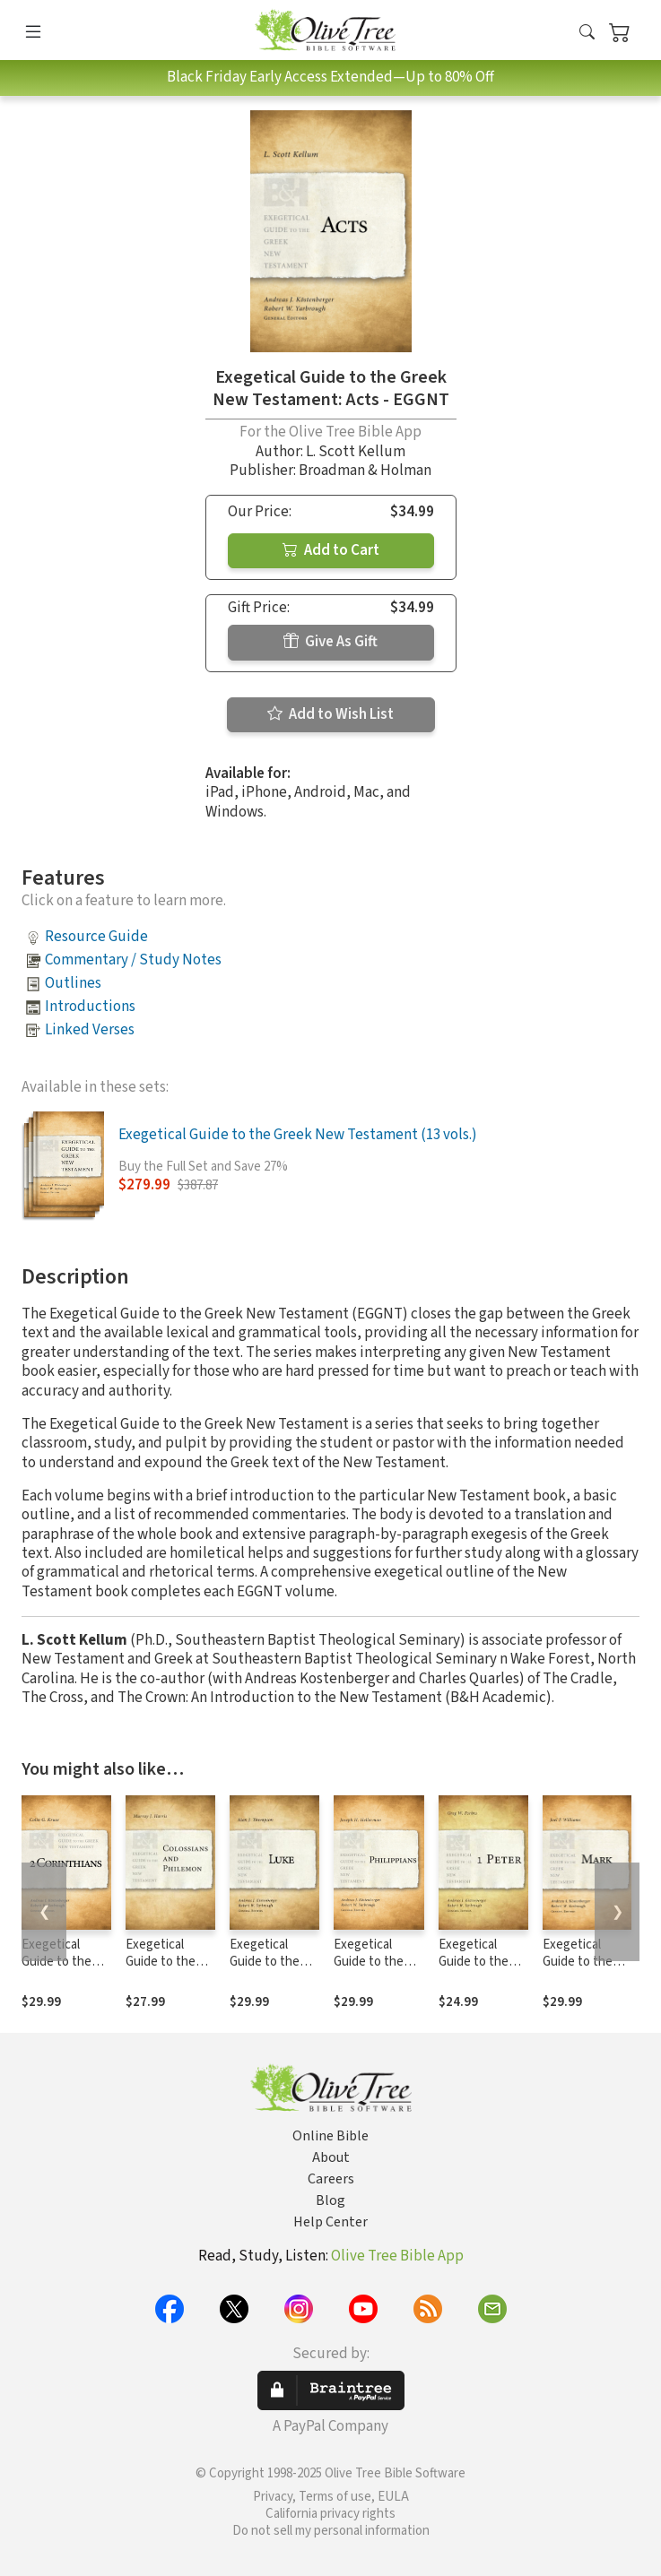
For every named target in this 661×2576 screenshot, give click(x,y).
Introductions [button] (90, 1006)
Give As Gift (330, 642)
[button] (587, 33)
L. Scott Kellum (355, 451)
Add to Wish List (330, 714)
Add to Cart (331, 550)
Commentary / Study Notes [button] (133, 960)
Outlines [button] (73, 983)
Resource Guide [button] (96, 936)
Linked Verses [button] (90, 1030)
